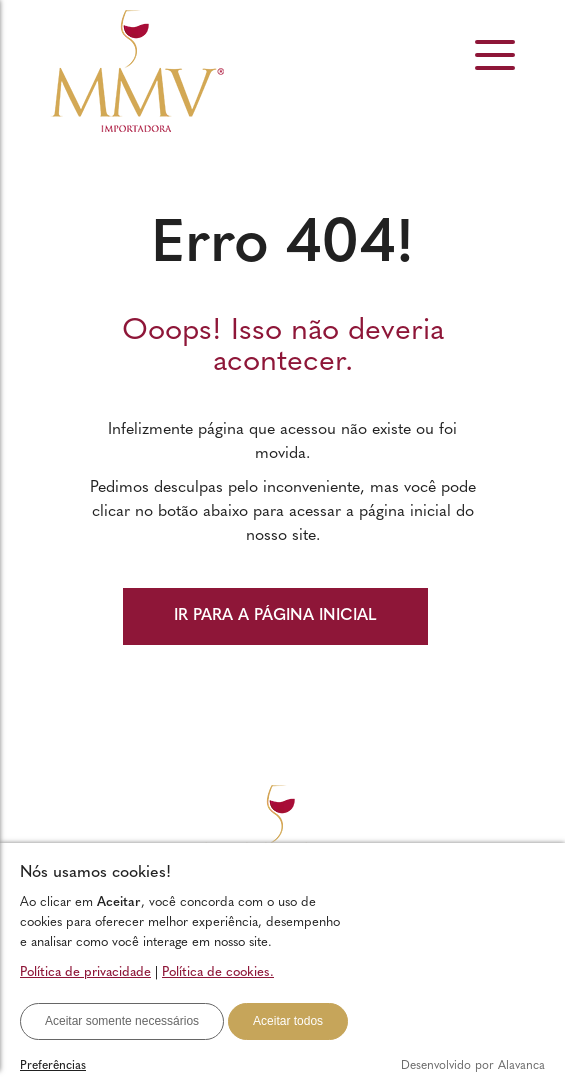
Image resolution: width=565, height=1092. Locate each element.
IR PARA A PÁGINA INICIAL (275, 616)
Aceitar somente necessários (122, 1021)
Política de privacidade (85, 972)
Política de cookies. (218, 972)
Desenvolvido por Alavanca (473, 1066)
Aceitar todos (288, 1021)
